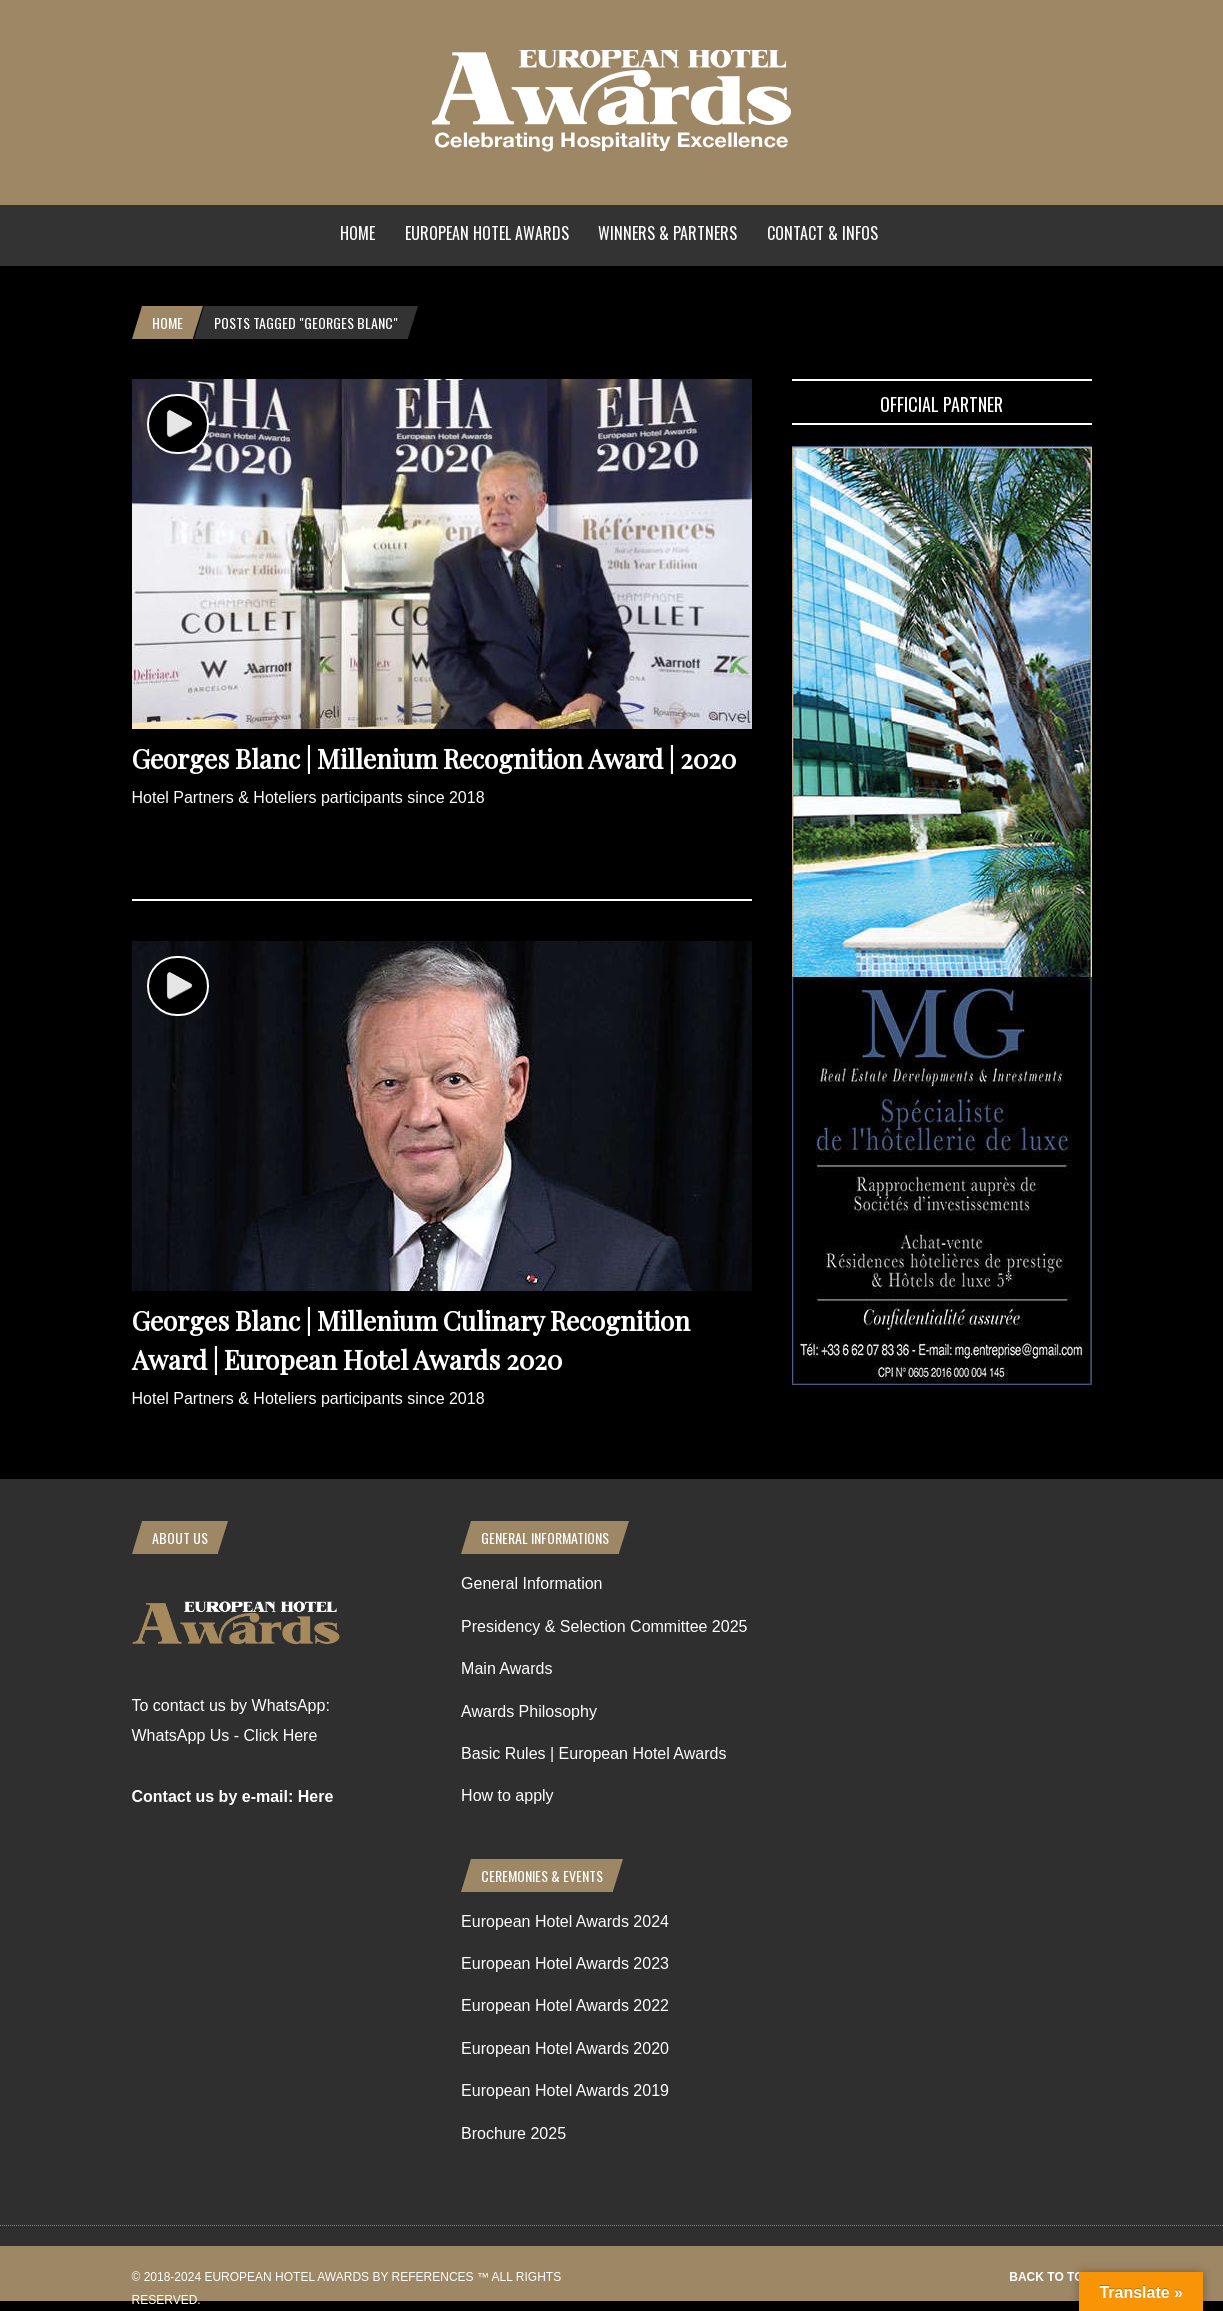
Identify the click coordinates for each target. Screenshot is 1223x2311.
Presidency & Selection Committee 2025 (604, 1626)
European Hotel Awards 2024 (565, 1921)
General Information (531, 1583)
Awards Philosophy (529, 1711)
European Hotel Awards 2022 (565, 2005)
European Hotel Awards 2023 (565, 1963)
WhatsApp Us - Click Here (225, 1735)
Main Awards (506, 1668)
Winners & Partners (667, 233)
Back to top (1050, 2277)
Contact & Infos (822, 233)
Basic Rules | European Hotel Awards (593, 1753)
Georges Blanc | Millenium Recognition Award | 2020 (434, 758)
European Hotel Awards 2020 (565, 2048)
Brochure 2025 (513, 2133)
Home (357, 233)
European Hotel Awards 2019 (565, 2090)
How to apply (507, 1795)
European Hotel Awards (487, 233)
